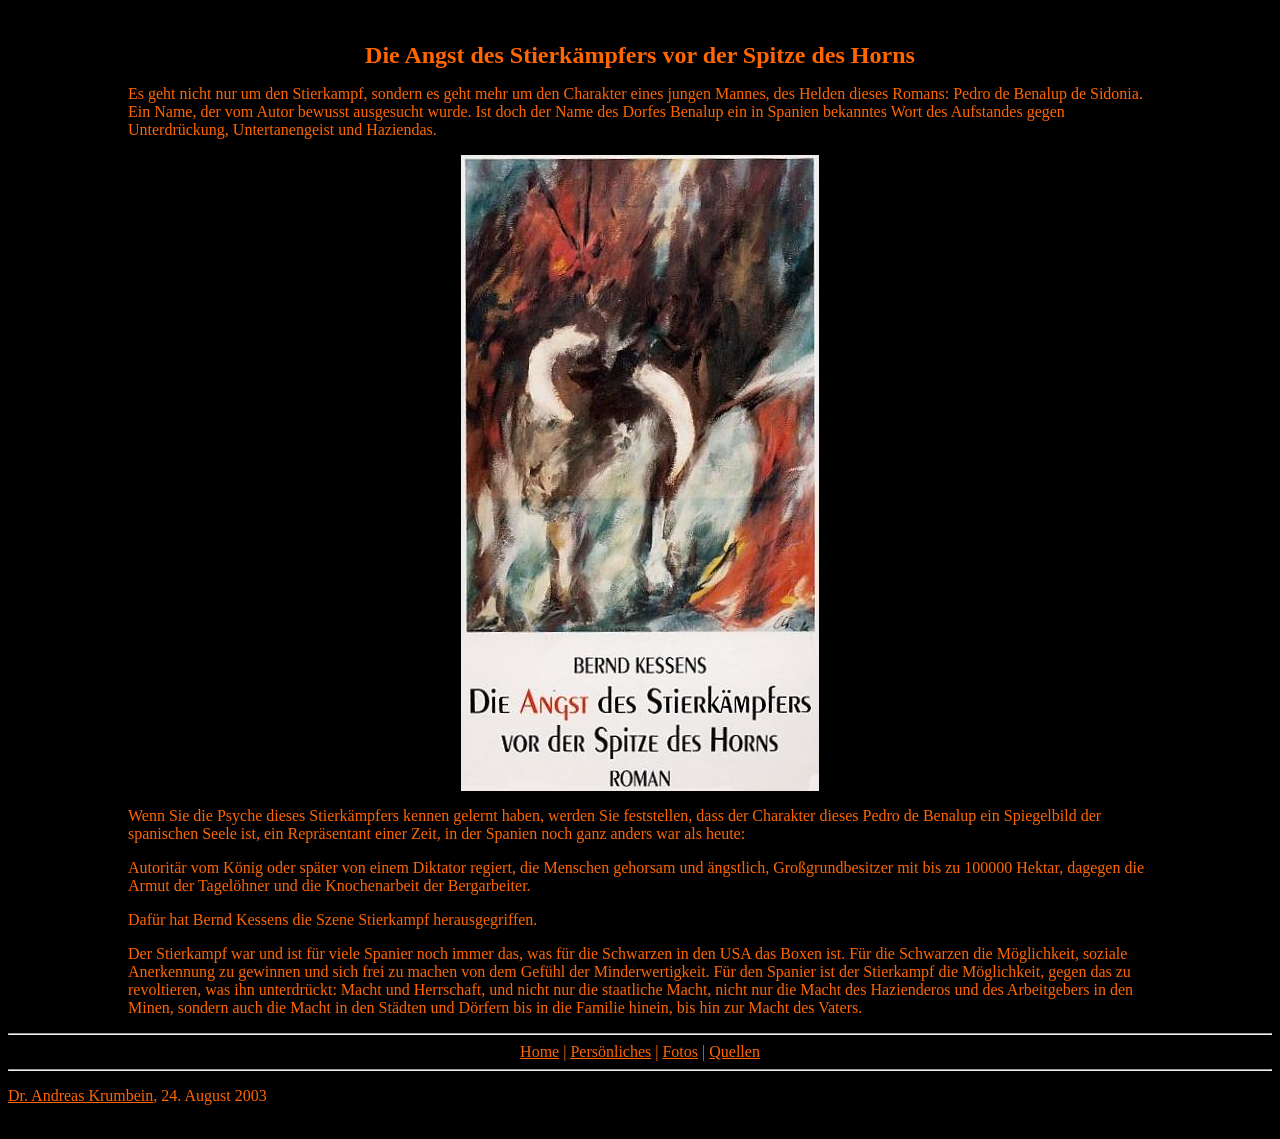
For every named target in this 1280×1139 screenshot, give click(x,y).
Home (539, 1051)
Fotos (680, 1051)
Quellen (734, 1051)
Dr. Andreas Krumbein (80, 1095)
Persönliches (610, 1051)
